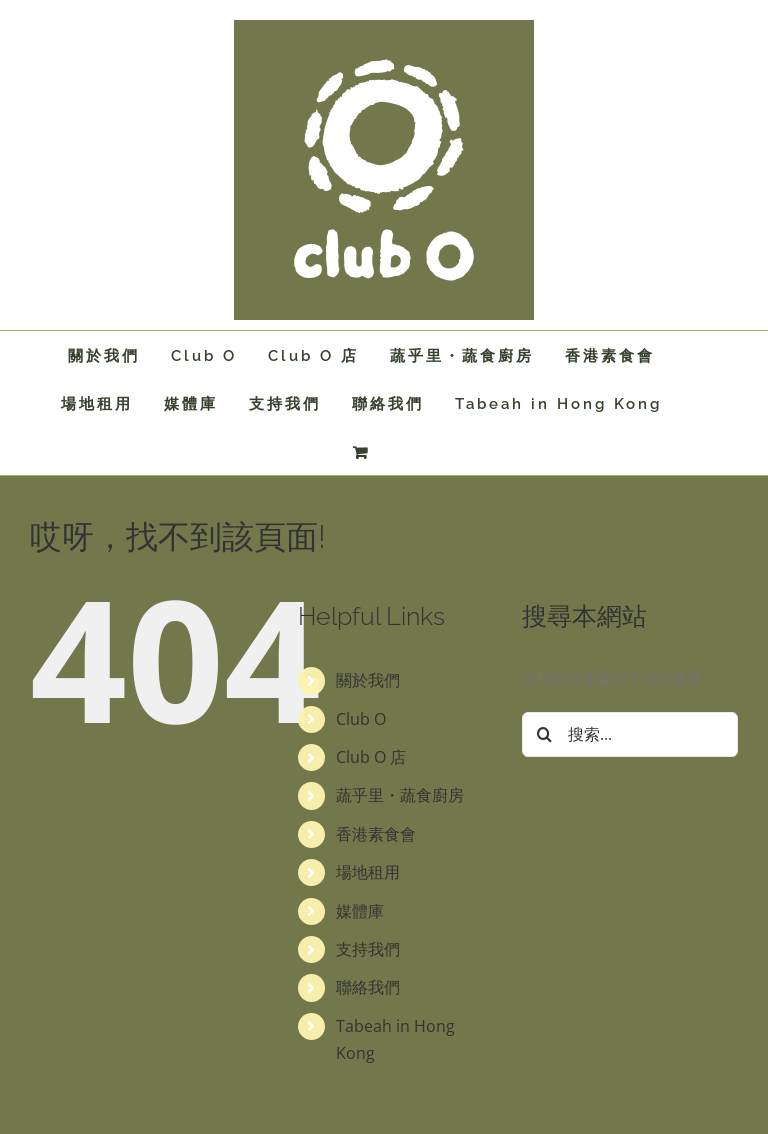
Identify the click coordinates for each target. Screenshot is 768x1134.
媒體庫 (360, 911)
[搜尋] (544, 734)
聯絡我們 (368, 987)
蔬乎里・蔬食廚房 (400, 795)
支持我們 (368, 949)
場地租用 (368, 872)
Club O (361, 719)
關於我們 (368, 680)
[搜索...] (630, 734)
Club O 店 (371, 757)
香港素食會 (376, 834)
